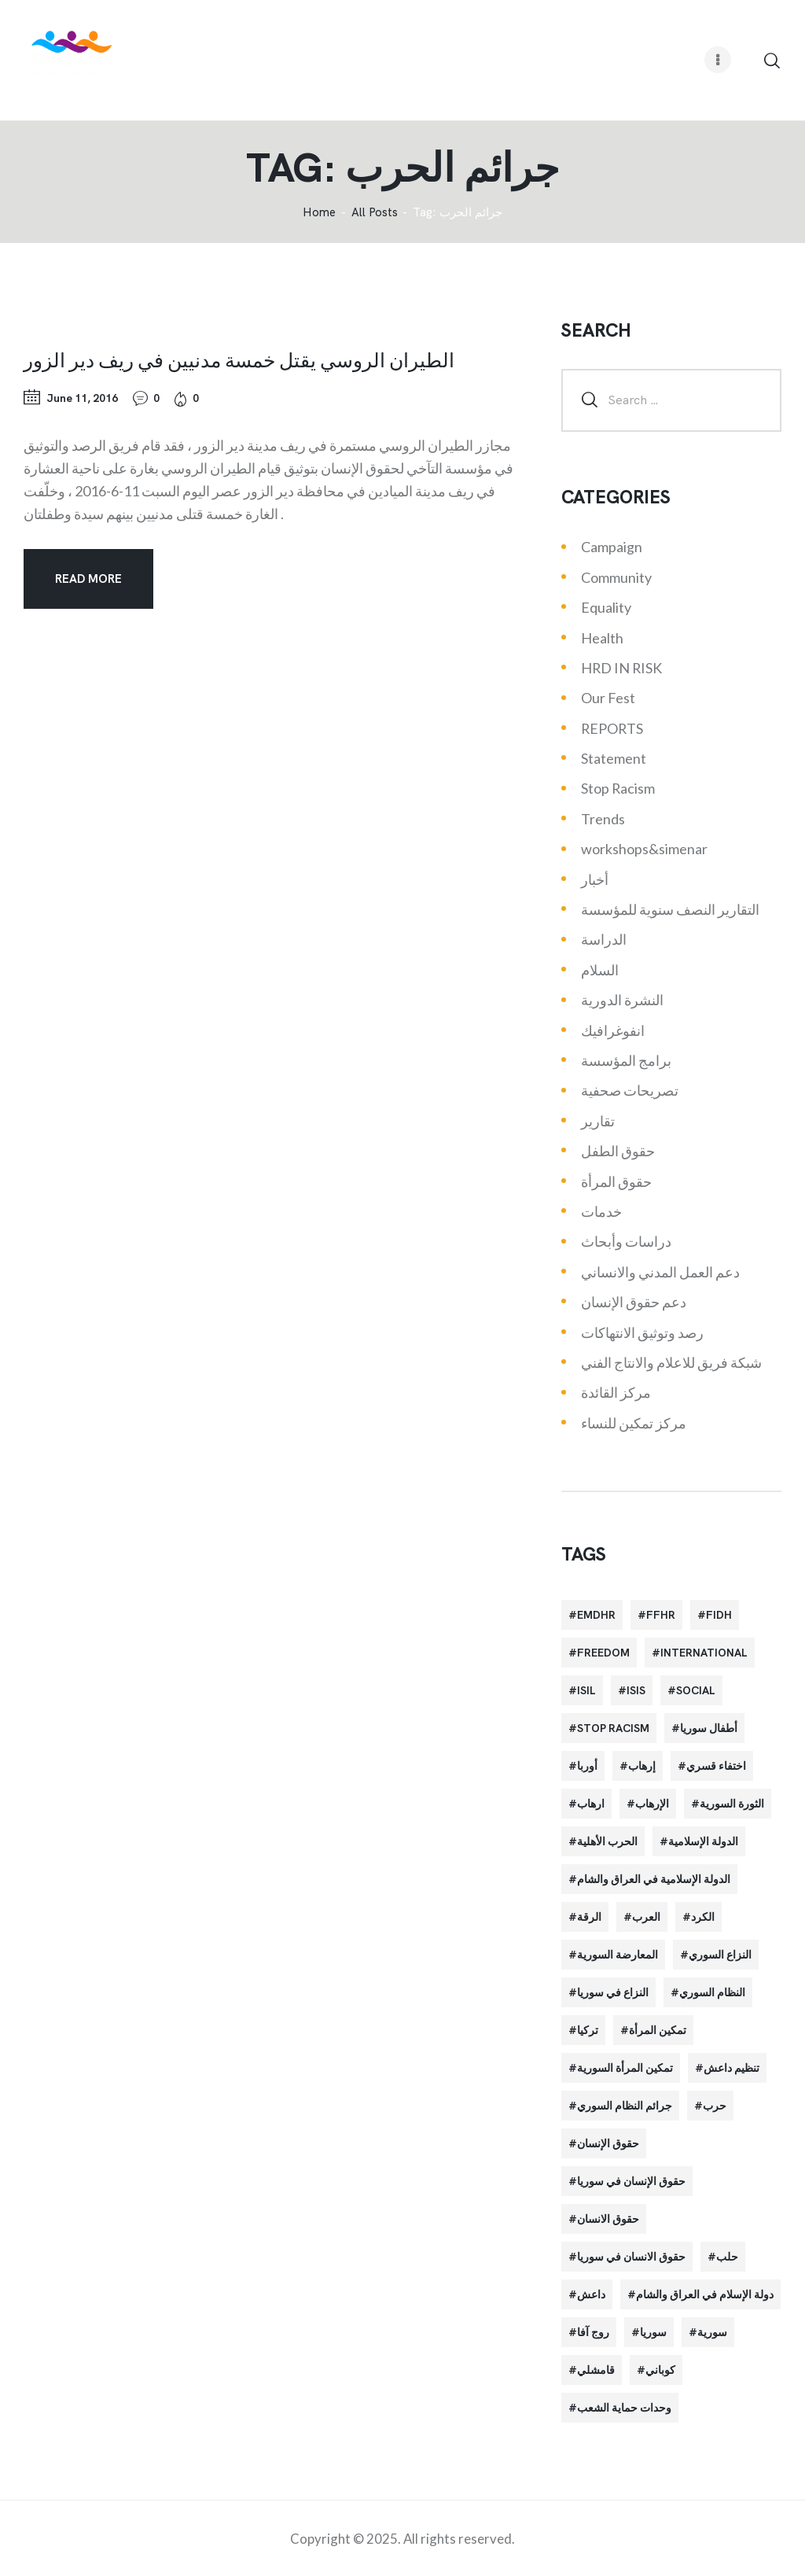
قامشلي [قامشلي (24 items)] (596, 2370)
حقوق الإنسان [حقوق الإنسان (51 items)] (608, 2143)
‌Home (319, 212)
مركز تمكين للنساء (633, 1423)
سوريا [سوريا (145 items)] (653, 2332)
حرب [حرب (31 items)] (714, 2106)
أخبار (594, 879)
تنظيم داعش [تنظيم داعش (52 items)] (731, 2068)
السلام (600, 969)
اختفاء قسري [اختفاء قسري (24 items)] (716, 1766)
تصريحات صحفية (629, 1090)
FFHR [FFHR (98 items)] (660, 1615)
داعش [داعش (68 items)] (591, 2294)
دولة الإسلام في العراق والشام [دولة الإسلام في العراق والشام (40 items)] (705, 2294)
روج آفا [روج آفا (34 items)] (593, 2332)
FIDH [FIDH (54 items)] (719, 1615)
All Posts (374, 212)
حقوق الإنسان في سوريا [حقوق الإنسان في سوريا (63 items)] (631, 2181)
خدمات (601, 1211)
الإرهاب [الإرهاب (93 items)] (652, 1804)
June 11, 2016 (82, 398)
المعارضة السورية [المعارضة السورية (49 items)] (617, 1955)
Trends (603, 818)
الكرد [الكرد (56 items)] (703, 1917)
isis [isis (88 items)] (636, 1690)
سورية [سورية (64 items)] (712, 2332)
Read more (88, 579)
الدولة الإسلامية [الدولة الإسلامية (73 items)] (703, 1841)
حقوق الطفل (618, 1150)
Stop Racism (618, 788)
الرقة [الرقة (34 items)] (589, 1917)
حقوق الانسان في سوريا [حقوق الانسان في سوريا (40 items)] (631, 2257)
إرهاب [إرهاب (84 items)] (642, 1766)
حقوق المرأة (616, 1181)
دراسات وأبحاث (626, 1241)
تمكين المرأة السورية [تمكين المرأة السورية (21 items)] (625, 2068)
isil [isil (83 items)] (586, 1690)
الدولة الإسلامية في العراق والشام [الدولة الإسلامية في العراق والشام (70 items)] (653, 1879)
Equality (606, 607)
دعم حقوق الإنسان (633, 1301)
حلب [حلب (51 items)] (727, 2257)
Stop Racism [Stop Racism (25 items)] (613, 1728)
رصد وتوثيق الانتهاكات (642, 1332)
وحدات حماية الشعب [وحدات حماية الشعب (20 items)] (624, 2408)
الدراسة (604, 939)
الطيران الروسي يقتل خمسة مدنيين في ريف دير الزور (239, 359)
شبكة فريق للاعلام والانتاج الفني (671, 1362)
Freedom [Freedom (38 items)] (603, 1652)
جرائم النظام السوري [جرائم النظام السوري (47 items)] (624, 2106)
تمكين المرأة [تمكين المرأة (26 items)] (657, 2030)
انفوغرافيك (613, 1030)
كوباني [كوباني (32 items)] (660, 2370)
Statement (613, 758)
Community (616, 577)
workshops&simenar (644, 848)
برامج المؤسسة (626, 1060)
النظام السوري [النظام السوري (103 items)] (712, 1992)
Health (602, 638)
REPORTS (612, 728)
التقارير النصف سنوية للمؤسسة (670, 909)
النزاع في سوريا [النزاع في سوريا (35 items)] (613, 1992)
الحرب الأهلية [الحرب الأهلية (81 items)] (607, 1841)
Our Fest (608, 697)
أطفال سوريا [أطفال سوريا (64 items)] (708, 1728)
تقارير (598, 1121)
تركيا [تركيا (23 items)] (587, 2030)
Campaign (611, 546)
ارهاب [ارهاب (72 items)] (591, 1804)
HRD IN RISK (621, 667)
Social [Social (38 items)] (695, 1690)
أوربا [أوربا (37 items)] (587, 1766)
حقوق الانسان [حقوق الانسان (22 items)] (608, 2219)
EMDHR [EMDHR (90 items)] (596, 1615)
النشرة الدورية (622, 999)
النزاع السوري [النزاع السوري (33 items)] (720, 1955)
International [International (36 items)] (704, 1652)
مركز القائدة (616, 1392)
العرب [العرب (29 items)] (646, 1917)
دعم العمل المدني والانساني (660, 1272)
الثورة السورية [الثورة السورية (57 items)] (732, 1804)
